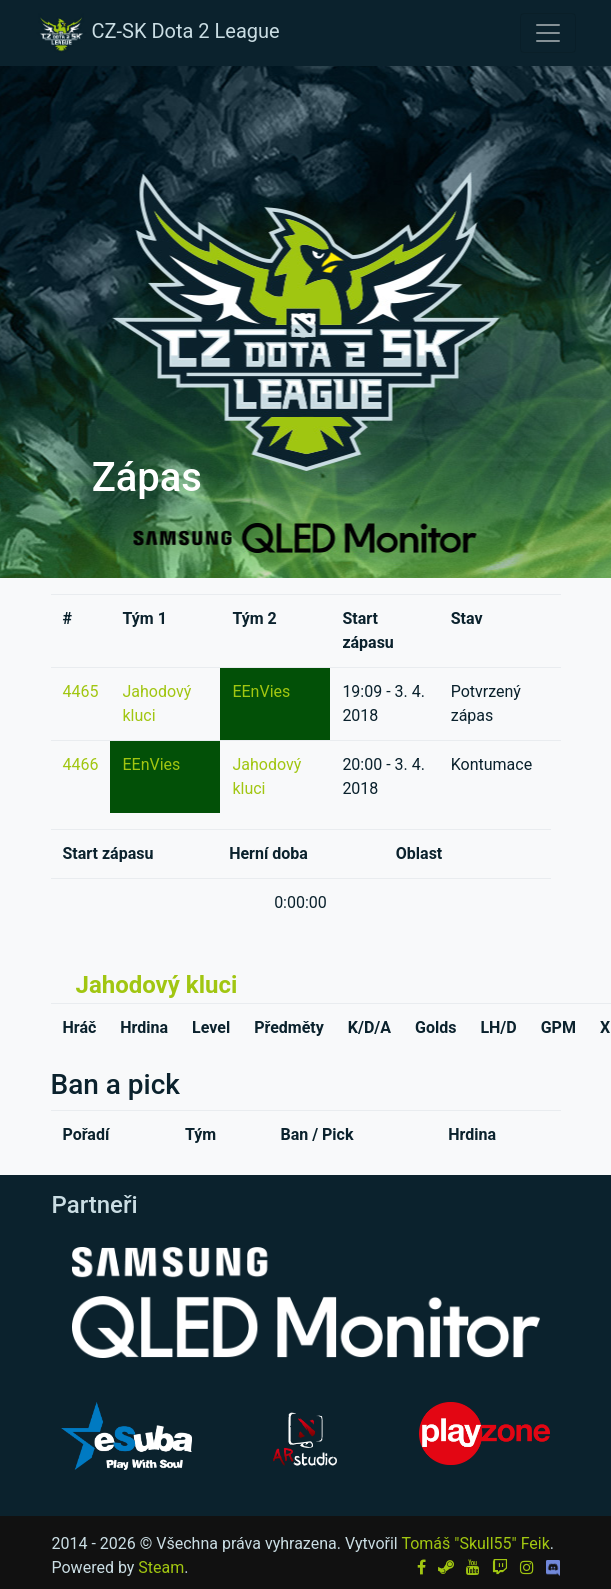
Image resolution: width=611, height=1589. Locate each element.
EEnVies (261, 691)
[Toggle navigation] (548, 33)
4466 (81, 764)
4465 (81, 691)
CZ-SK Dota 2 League (158, 33)
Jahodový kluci (157, 985)
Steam (161, 1567)
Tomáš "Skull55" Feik (475, 1543)
